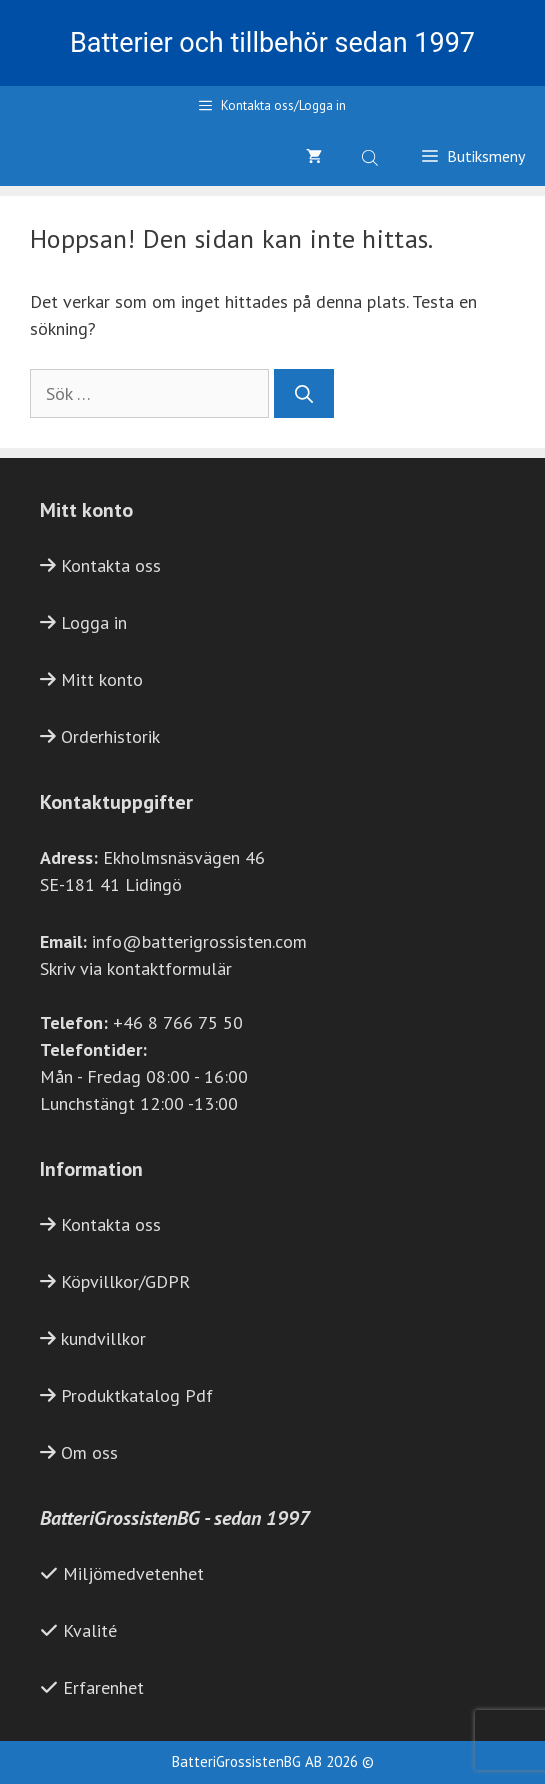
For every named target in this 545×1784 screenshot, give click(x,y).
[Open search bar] (372, 156)
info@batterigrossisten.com (199, 941)
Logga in (94, 622)
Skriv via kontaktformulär (136, 968)
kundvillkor (103, 1338)
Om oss (89, 1452)
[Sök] (304, 393)
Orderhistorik (110, 736)
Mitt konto (102, 679)
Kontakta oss (111, 565)
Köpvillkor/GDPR (125, 1281)
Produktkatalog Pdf (137, 1395)
